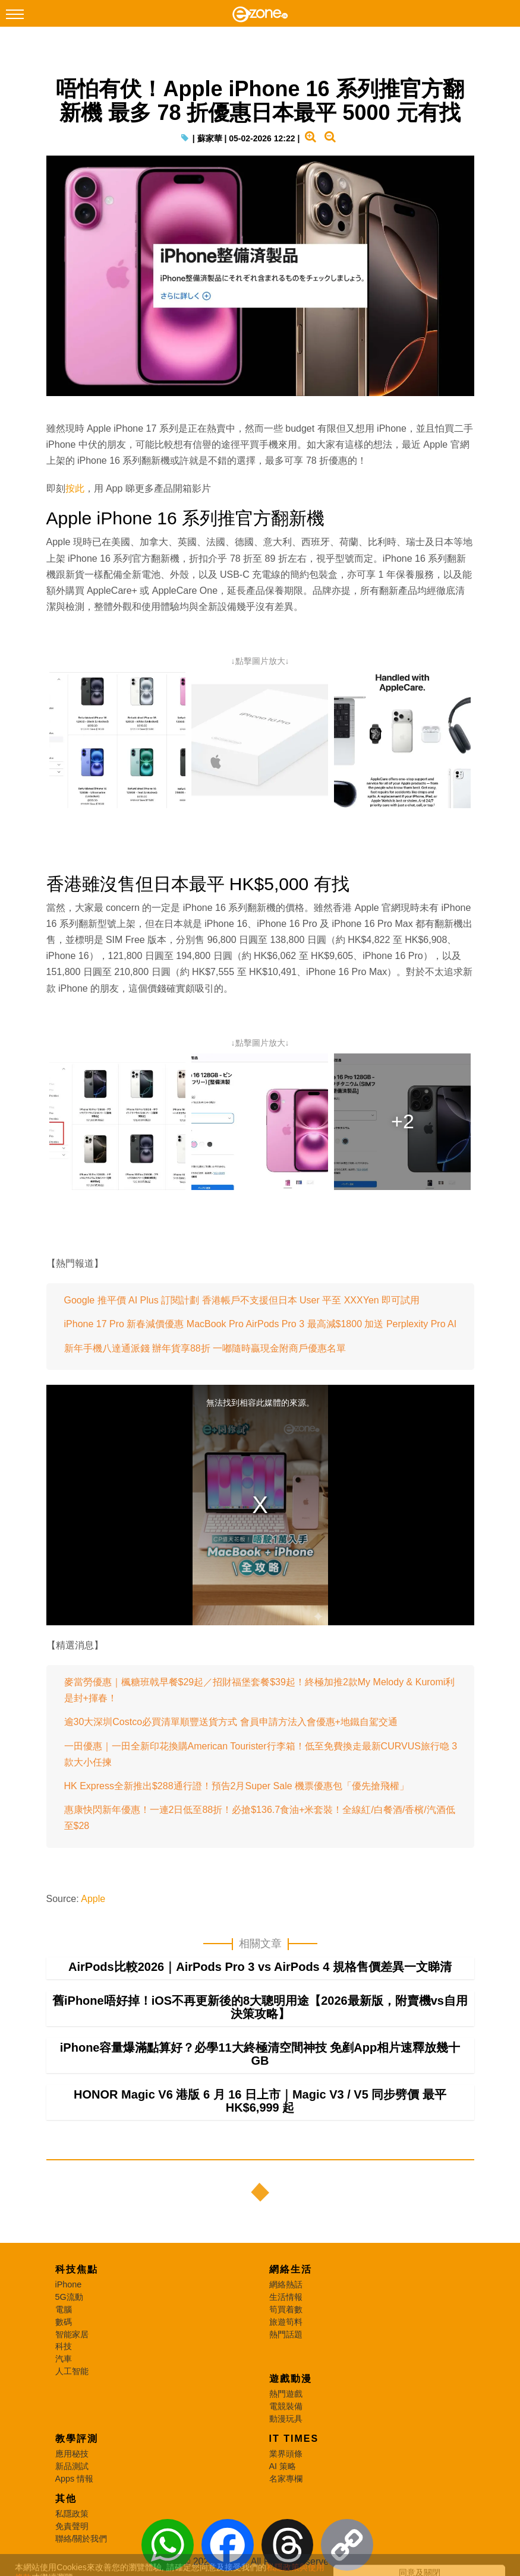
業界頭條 (285, 2453)
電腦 (63, 2309)
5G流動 (69, 2297)
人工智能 (72, 2371)
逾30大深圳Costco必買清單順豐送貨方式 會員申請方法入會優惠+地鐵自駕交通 (231, 1722)
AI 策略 (283, 2466)
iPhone (68, 2284)
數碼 (63, 2322)
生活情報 (285, 2297)
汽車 (63, 2358)
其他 (66, 2498)
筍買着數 (285, 2309)
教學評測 (76, 2438)
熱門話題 (285, 2334)
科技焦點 (76, 2269)
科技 (63, 2346)
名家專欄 (285, 2478)
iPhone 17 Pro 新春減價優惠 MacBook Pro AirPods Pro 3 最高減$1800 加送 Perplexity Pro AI (260, 1324)
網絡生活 (290, 2269)
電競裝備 (285, 2406)
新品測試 (72, 2466)
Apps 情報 (74, 2478)
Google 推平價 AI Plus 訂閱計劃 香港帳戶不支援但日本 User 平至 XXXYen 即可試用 (242, 1300)
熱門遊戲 (285, 2393)
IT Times (294, 2438)
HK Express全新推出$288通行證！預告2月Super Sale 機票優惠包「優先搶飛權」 (236, 1786)
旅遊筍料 (285, 2322)
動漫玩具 (285, 2418)
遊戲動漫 (290, 2379)
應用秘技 (72, 2453)
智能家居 (72, 2334)
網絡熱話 (285, 2284)
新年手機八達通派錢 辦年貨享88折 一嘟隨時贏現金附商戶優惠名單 (205, 1348)
